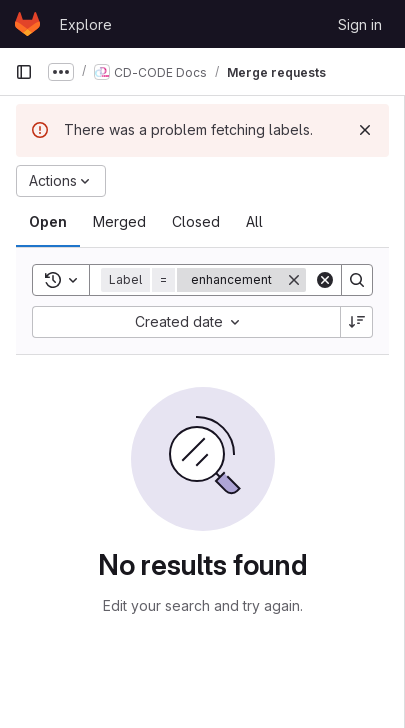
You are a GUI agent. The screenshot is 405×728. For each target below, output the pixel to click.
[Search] (357, 280)
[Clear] (325, 280)
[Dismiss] (365, 130)
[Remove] (294, 280)
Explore (86, 24)
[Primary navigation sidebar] (24, 72)
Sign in (360, 24)
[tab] (48, 222)
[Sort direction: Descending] (357, 322)
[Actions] (61, 181)
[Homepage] (27, 24)
